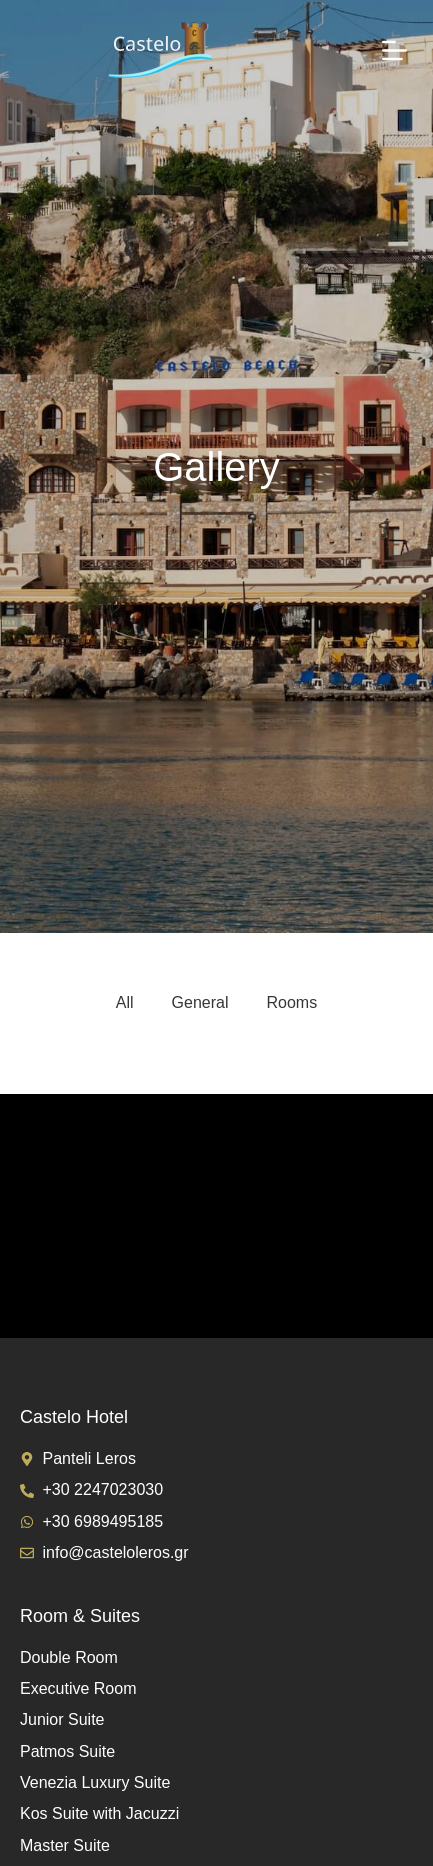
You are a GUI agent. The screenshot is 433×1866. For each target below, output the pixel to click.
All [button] (125, 1002)
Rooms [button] (292, 1002)
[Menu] (394, 50)
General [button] (200, 1002)
